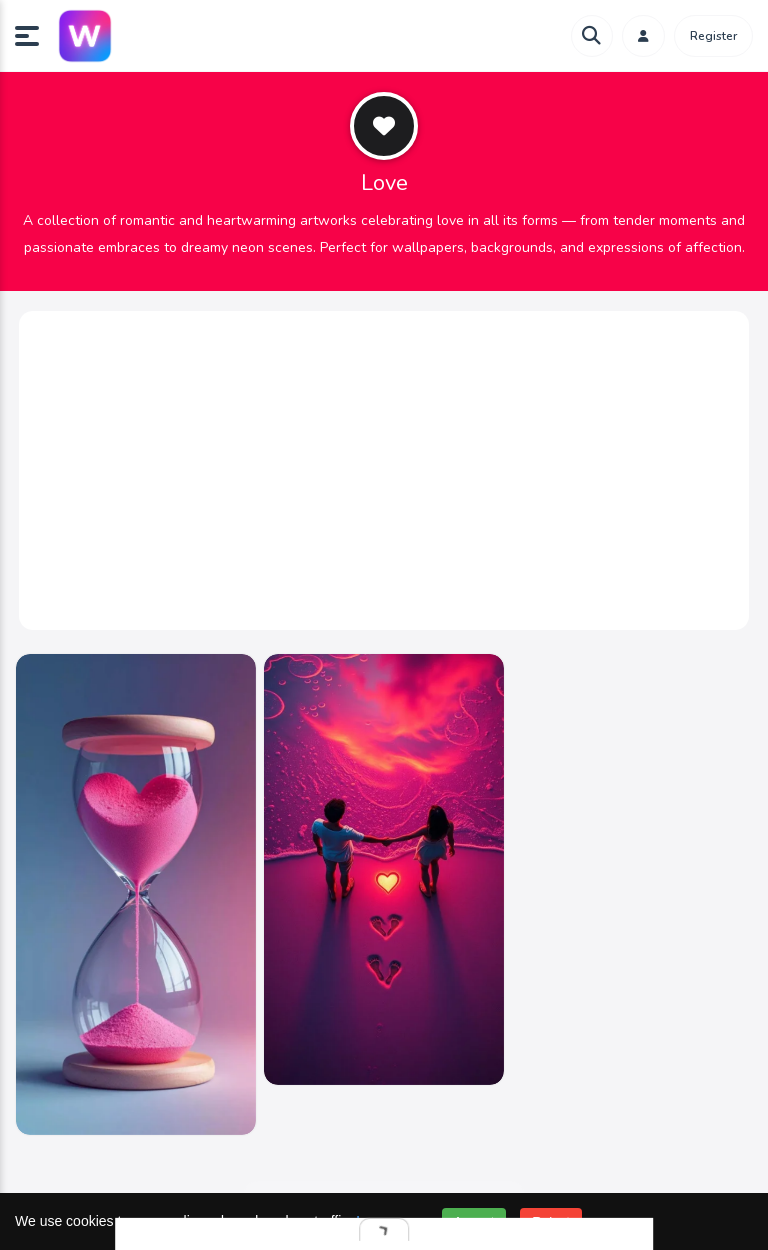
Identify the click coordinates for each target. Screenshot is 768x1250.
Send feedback (384, 1171)
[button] (35, 36)
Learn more (392, 1221)
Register (713, 36)
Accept (474, 1221)
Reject (551, 1221)
